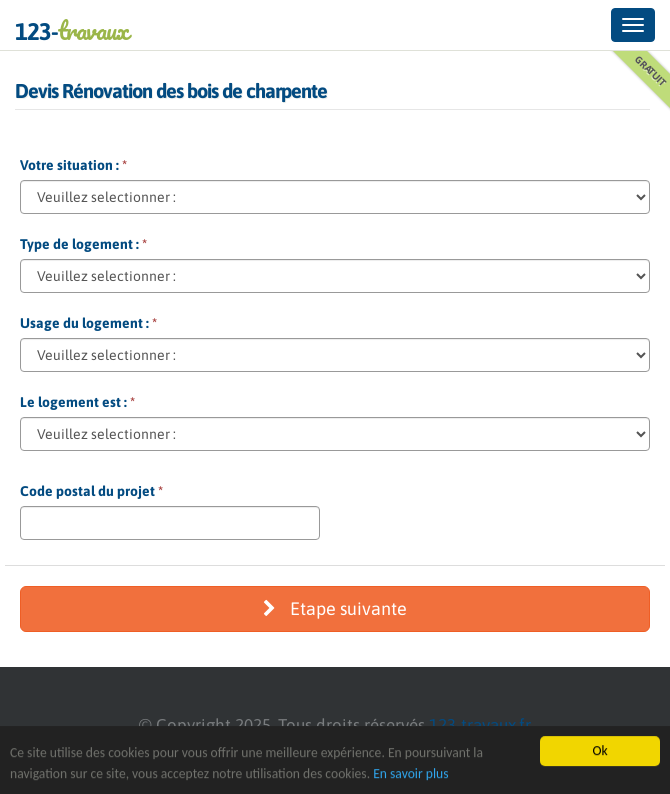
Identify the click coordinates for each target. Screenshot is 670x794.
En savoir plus (410, 773)
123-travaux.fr (480, 725)
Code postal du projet (91, 491)
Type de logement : (83, 244)
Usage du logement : (88, 323)
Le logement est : (77, 402)
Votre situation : (73, 165)
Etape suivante (335, 608)
